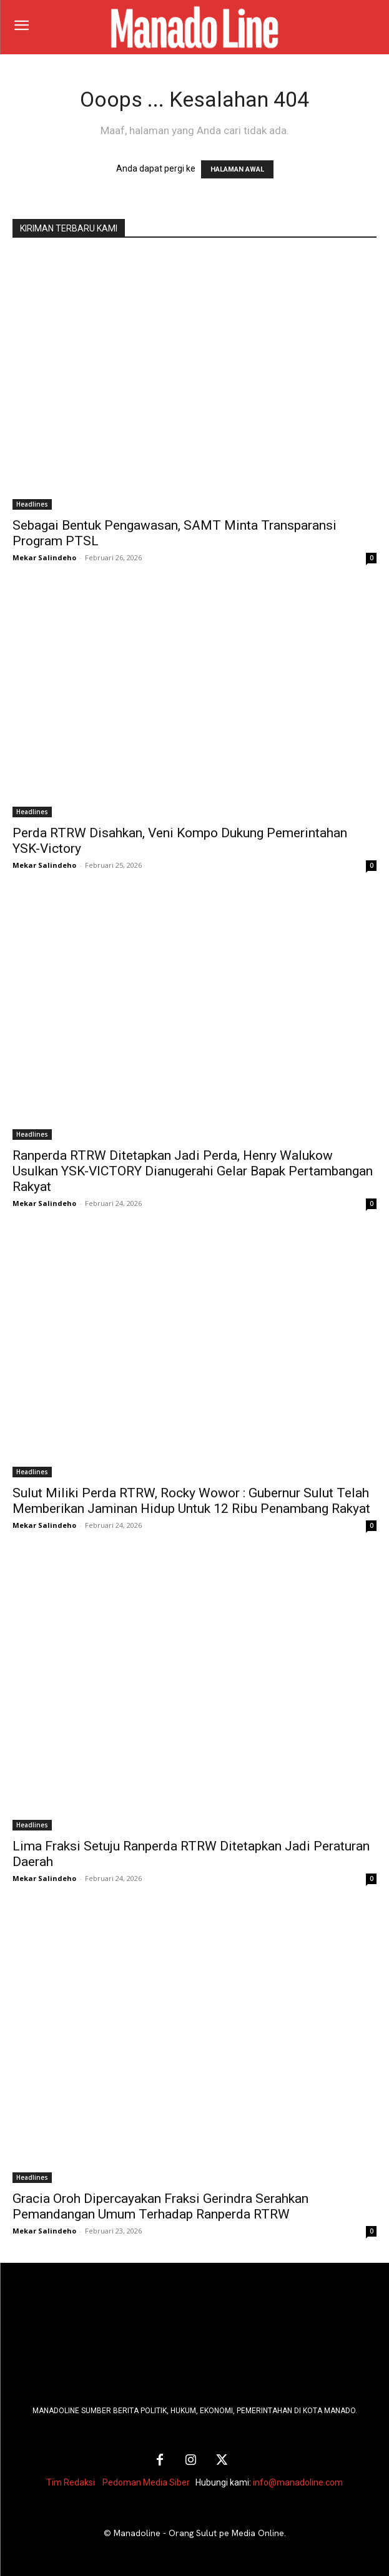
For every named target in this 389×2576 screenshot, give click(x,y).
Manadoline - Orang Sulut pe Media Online (199, 2533)
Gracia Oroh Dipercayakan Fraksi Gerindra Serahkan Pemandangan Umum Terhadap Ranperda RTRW (160, 2206)
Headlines (32, 504)
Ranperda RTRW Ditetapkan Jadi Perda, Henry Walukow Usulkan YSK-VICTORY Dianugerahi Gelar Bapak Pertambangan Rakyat (192, 1171)
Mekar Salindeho (44, 557)
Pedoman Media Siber (146, 2482)
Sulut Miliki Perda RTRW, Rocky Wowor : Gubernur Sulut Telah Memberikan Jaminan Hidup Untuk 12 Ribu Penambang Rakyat (191, 1500)
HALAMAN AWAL (237, 169)
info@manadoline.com (298, 2482)
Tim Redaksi (70, 2482)
